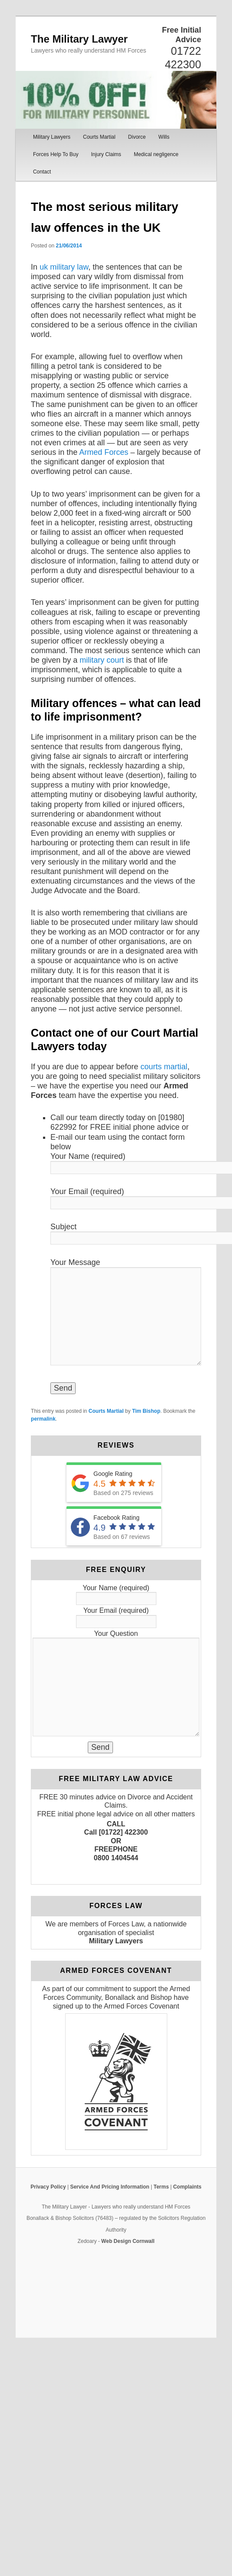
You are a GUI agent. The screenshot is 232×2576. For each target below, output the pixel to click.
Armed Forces (103, 452)
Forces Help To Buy (56, 154)
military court (102, 660)
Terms (161, 2187)
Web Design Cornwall (127, 2241)
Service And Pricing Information (109, 2187)
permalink (43, 1419)
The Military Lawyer (79, 39)
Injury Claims (106, 154)
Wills (164, 137)
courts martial (163, 1066)
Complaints (187, 2187)
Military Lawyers (51, 137)
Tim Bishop (146, 1411)
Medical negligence (156, 154)
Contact (42, 172)
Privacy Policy (48, 2187)
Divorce (137, 137)
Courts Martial (99, 137)
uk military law (64, 267)
